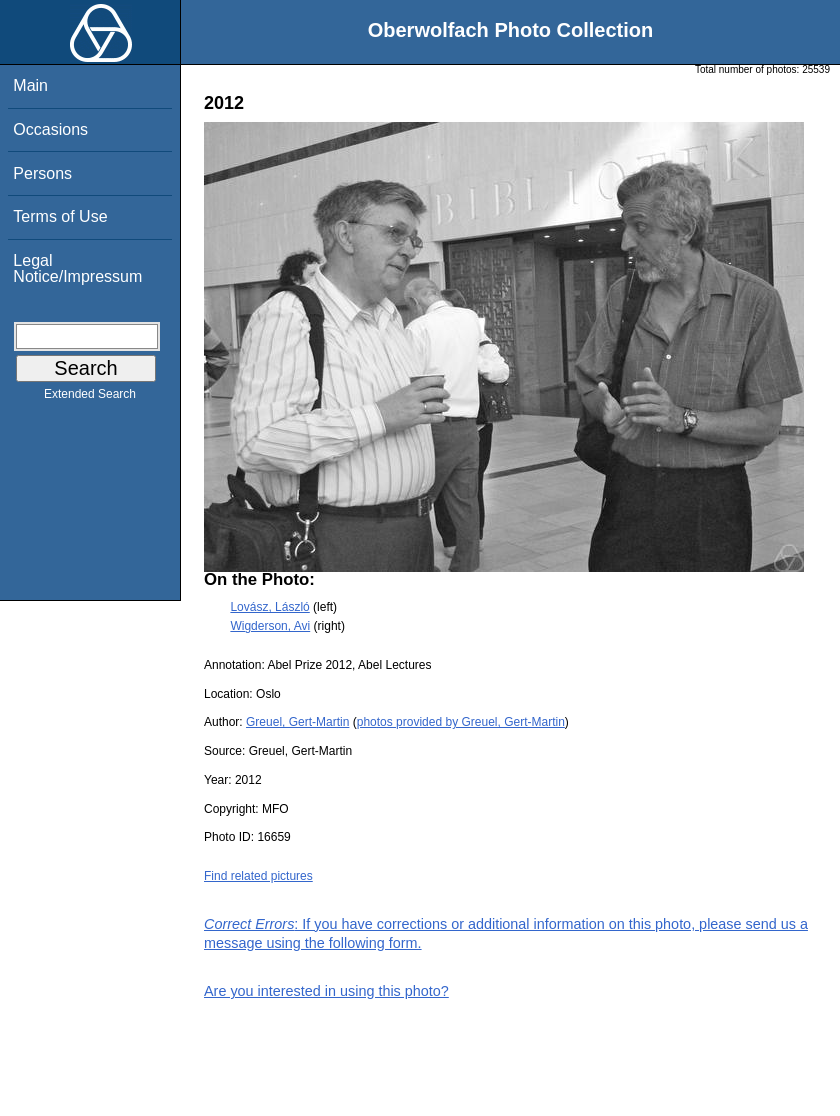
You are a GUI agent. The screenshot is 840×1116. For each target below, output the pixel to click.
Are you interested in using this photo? (326, 991)
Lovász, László (269, 607)
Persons (42, 173)
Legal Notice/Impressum (77, 268)
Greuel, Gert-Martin (297, 722)
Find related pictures (258, 876)
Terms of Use (60, 216)
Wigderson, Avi (270, 626)
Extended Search (90, 398)
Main (30, 85)
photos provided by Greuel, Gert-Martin (461, 722)
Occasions (50, 129)
